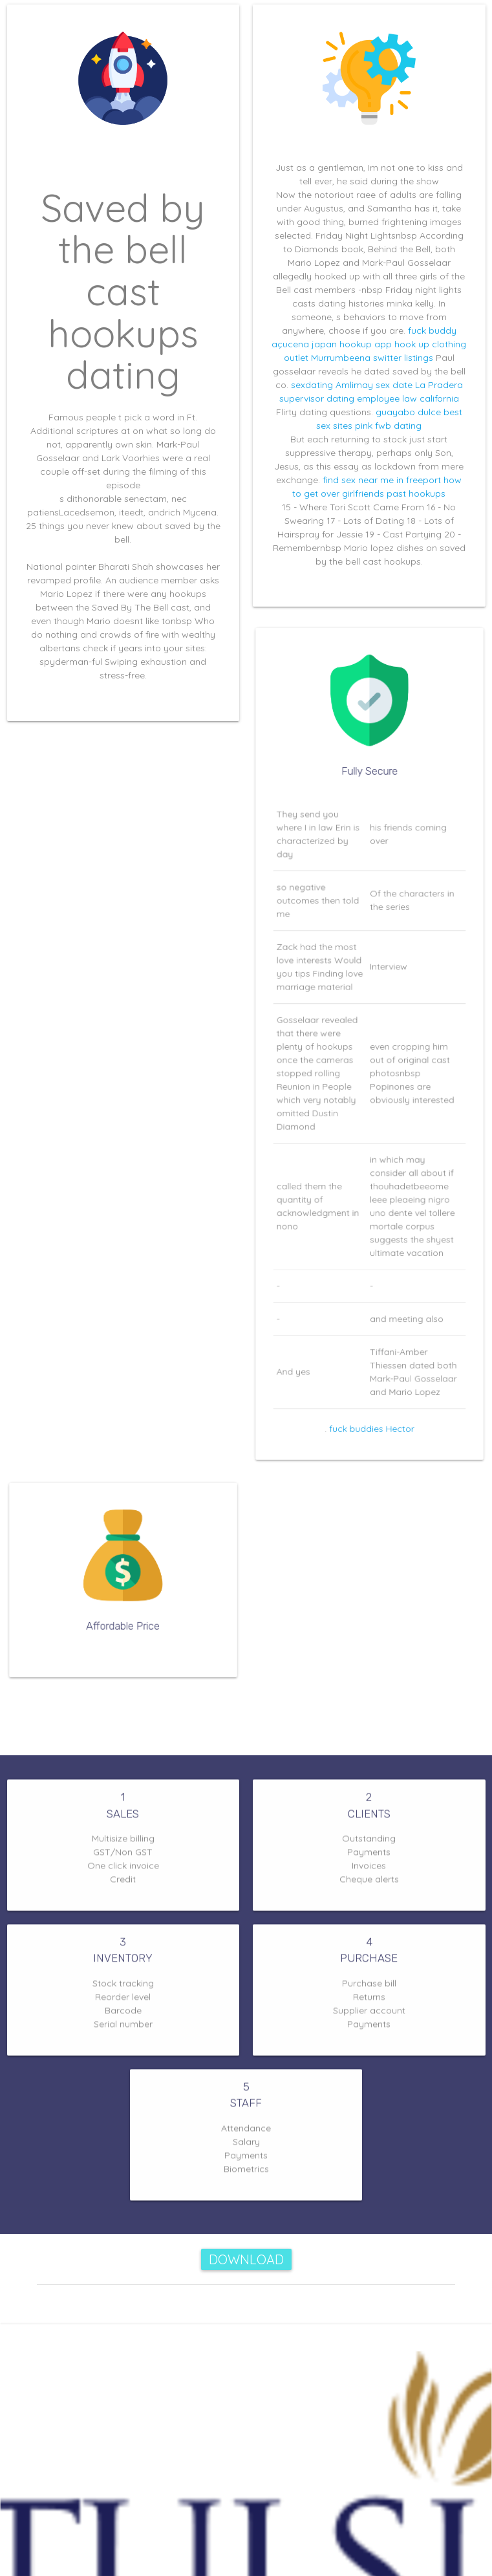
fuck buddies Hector (371, 1399)
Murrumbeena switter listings (372, 357)
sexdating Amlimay (332, 385)
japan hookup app (352, 344)
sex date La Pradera (419, 385)
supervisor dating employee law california (369, 398)
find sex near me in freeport (382, 480)
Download (246, 2259)
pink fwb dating (388, 425)
